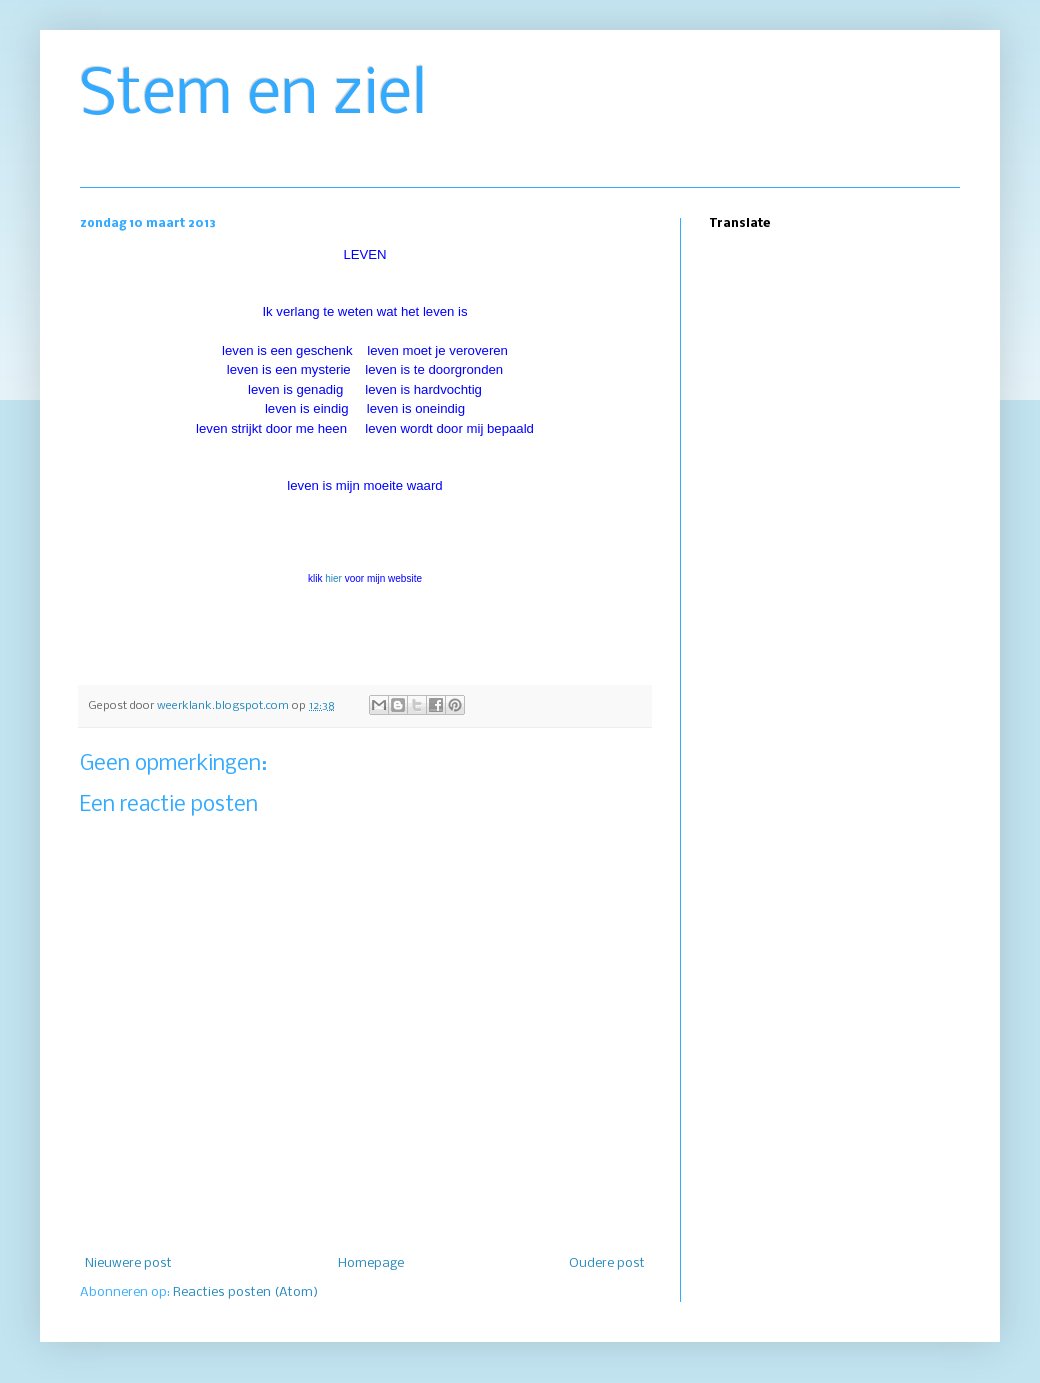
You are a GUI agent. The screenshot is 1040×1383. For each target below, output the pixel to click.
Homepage (371, 1263)
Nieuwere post (128, 1263)
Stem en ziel (253, 96)
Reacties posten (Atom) (245, 1292)
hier (333, 578)
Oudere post (607, 1263)
